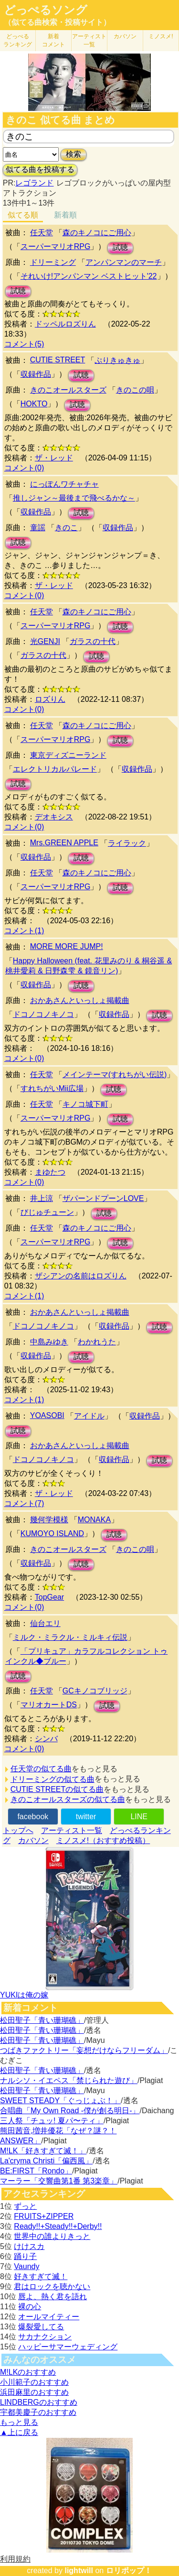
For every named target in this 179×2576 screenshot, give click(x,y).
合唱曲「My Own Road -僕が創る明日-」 (69, 2111)
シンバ (46, 1739)
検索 (73, 154)
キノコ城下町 (85, 1104)
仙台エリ (45, 1623)
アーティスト (89, 40)
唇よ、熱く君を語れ (52, 2296)
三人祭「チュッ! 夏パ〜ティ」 (52, 2121)
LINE (138, 1816)
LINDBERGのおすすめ (38, 2402)
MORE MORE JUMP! (66, 946)
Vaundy (26, 2266)
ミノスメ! (160, 36)
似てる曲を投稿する (40, 169)
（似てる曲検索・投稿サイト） (57, 22)
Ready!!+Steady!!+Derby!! (58, 2226)
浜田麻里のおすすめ (34, 2392)
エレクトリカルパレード (55, 769)
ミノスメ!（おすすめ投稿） (103, 1840)
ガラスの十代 (93, 641)
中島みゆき (49, 1342)
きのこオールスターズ (68, 390)
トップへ (18, 1830)
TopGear (49, 1597)
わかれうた (97, 1342)
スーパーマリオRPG (56, 246)
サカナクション (45, 2337)
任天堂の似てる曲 (41, 1769)
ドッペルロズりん (65, 324)
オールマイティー (48, 2317)
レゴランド (34, 183)
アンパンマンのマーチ (123, 262)
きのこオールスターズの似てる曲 (68, 1799)
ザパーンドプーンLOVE (103, 1198)
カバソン (125, 36)
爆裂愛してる (41, 2327)
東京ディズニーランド (68, 755)
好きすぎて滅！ (40, 2276)
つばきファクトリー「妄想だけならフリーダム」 (84, 2050)
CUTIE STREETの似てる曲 (57, 1789)
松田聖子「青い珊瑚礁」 (42, 2020)
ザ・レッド (54, 458)
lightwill (78, 2570)
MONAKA (94, 1520)
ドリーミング (53, 262)
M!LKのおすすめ (28, 2372)
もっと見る (19, 2422)
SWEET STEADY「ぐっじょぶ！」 (60, 2100)
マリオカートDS (49, 1705)
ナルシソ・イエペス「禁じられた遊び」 (68, 2080)
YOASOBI (47, 1415)
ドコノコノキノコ (43, 1014)
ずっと (25, 2206)
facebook (32, 1816)
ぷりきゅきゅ (117, 360)
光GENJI (45, 641)
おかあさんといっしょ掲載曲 (79, 1000)
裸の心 (29, 2307)
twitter (86, 1816)
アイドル (89, 1416)
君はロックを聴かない (52, 2286)
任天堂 (41, 233)
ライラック (127, 843)
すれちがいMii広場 (52, 1088)
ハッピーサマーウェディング (67, 2347)
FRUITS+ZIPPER (44, 2216)
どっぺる (17, 40)
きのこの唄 (135, 390)
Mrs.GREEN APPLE (64, 843)
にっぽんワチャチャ (64, 484)
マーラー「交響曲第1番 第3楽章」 (58, 2181)
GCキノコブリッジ (95, 1691)
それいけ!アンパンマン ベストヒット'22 (89, 276)
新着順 (65, 215)
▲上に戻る (19, 2432)
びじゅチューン (47, 1212)
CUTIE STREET (57, 360)
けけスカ (29, 2246)
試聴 (120, 247)
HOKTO (34, 404)
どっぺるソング (45, 10)
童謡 (37, 528)
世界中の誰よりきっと (52, 2236)
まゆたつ (50, 1172)
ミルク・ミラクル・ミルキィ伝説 (70, 1637)
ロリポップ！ (129, 2570)
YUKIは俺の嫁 (24, 1995)
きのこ (66, 528)
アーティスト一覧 (71, 1830)
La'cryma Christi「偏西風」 (46, 2161)
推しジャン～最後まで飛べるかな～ (74, 498)
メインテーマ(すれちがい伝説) (115, 1074)
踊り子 (25, 2256)
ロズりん (50, 699)
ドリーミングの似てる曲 (53, 1779)
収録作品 (36, 374)
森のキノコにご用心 (97, 233)
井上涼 (41, 1198)
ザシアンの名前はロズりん (80, 1276)
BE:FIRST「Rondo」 (36, 2171)
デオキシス (54, 817)
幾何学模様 (49, 1520)
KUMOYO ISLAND (52, 1533)
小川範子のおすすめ (34, 2382)
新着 (53, 40)
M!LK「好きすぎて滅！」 (43, 2151)
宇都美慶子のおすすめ (38, 2412)
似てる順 (23, 215)
